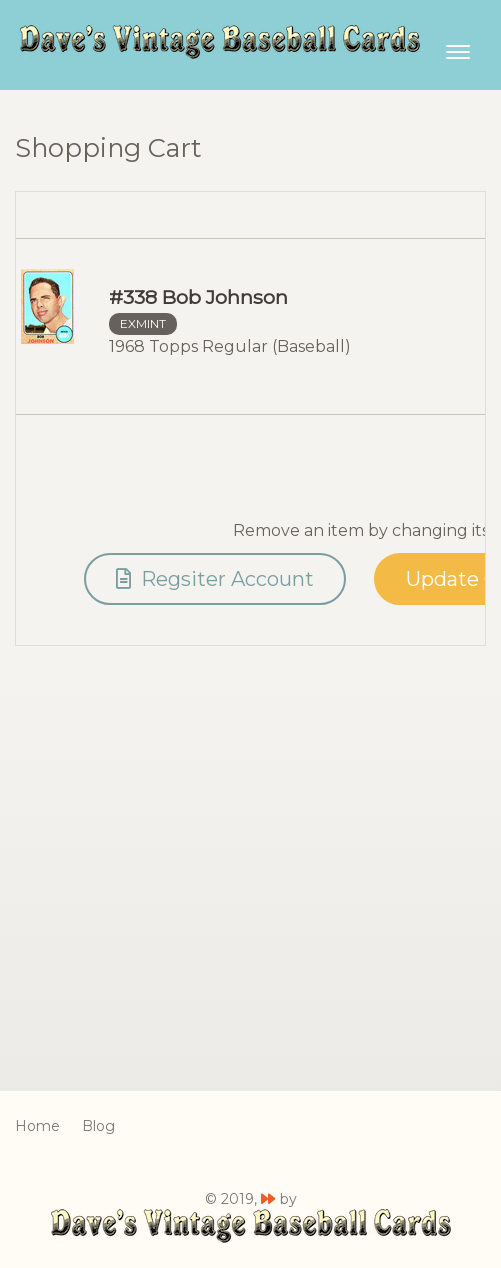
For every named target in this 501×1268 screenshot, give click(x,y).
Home (37, 1126)
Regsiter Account (215, 579)
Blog (98, 1126)
